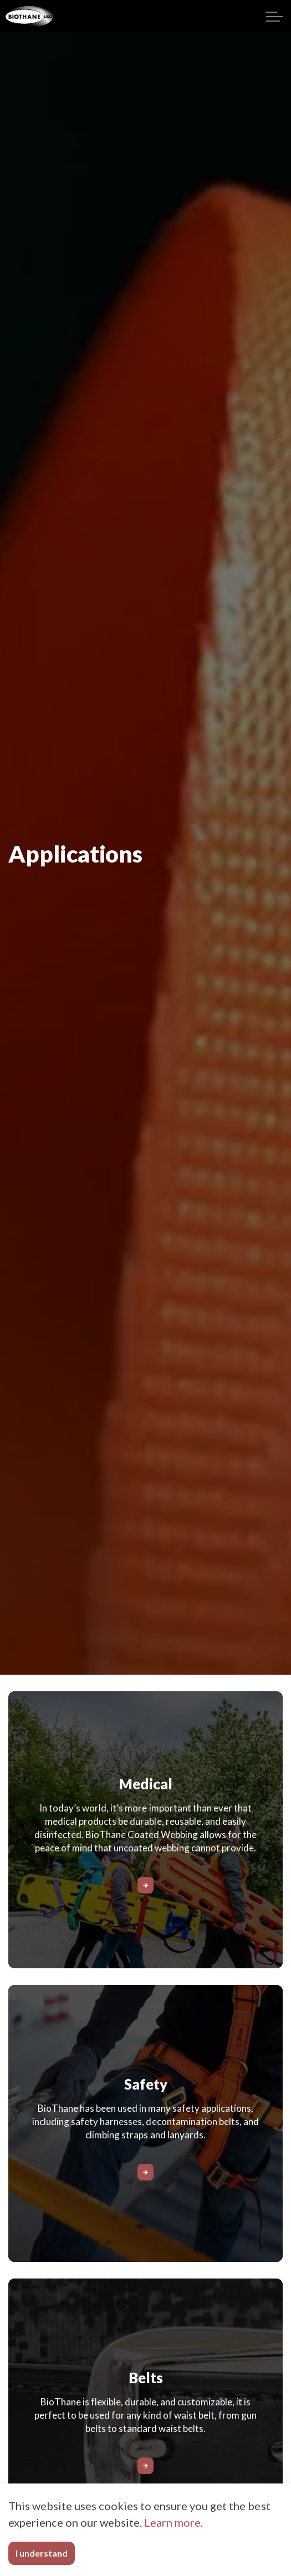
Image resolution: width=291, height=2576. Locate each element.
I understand (41, 2553)
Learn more (172, 2522)
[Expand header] (274, 16)
